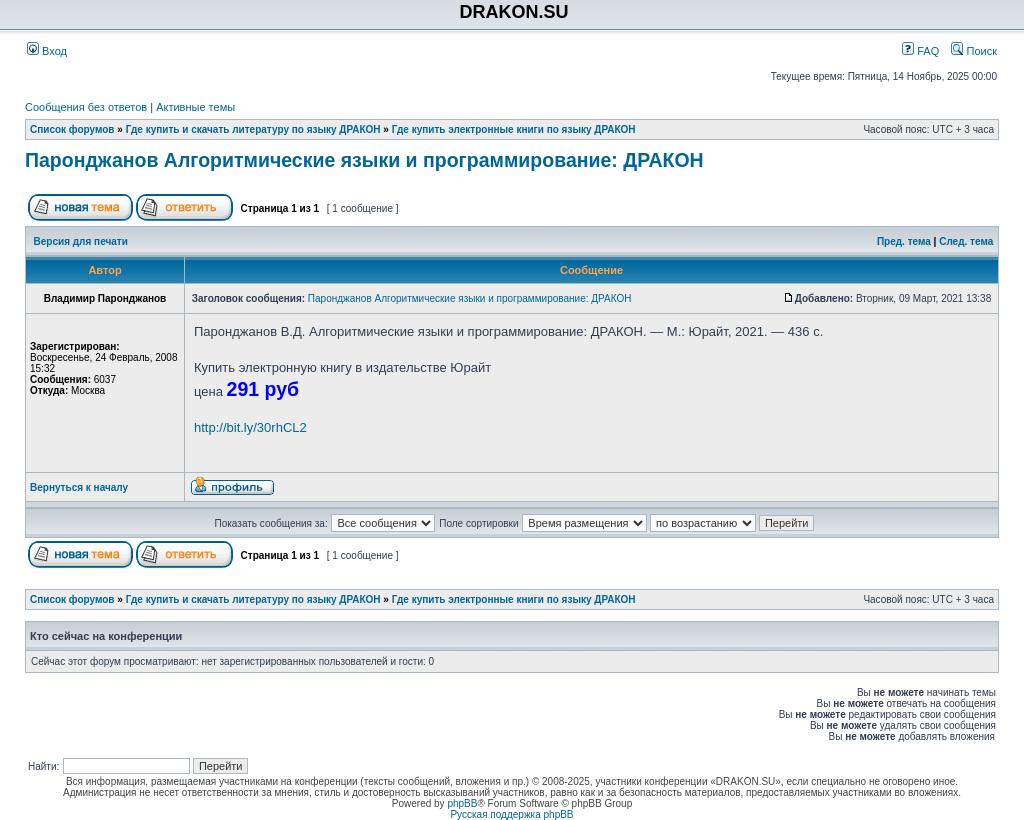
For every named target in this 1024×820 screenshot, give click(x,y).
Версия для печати (81, 241)
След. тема (966, 241)
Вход (47, 51)
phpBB (462, 803)
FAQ (920, 51)
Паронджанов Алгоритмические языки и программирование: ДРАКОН (364, 160)
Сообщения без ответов (86, 107)
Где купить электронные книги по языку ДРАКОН (514, 129)
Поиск (974, 51)
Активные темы (195, 107)
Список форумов (72, 129)
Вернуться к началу (79, 487)
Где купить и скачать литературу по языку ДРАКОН (253, 129)
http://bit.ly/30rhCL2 (250, 427)
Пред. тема (904, 241)
